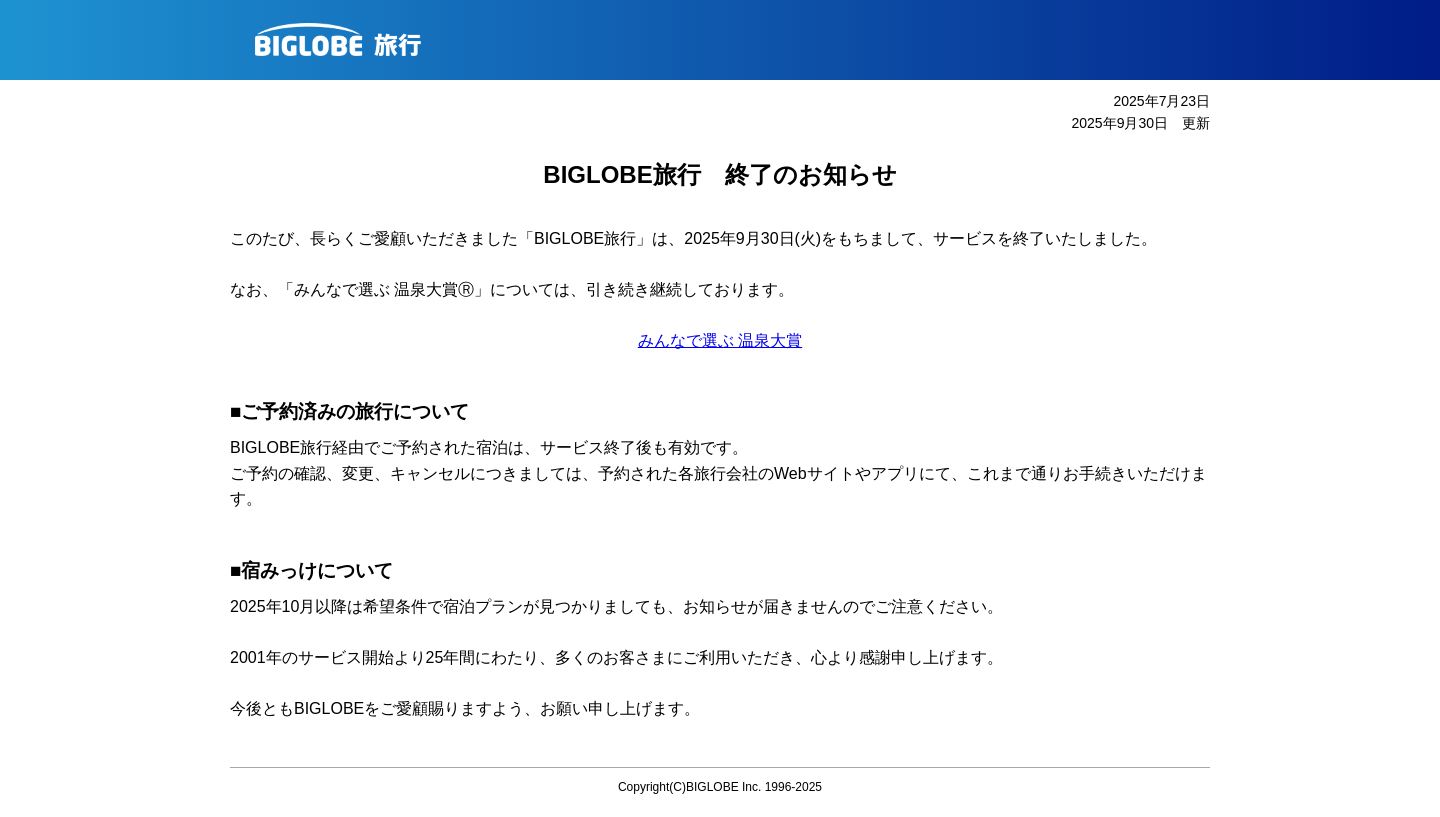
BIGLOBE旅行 (727, 40)
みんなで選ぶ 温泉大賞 (720, 340)
